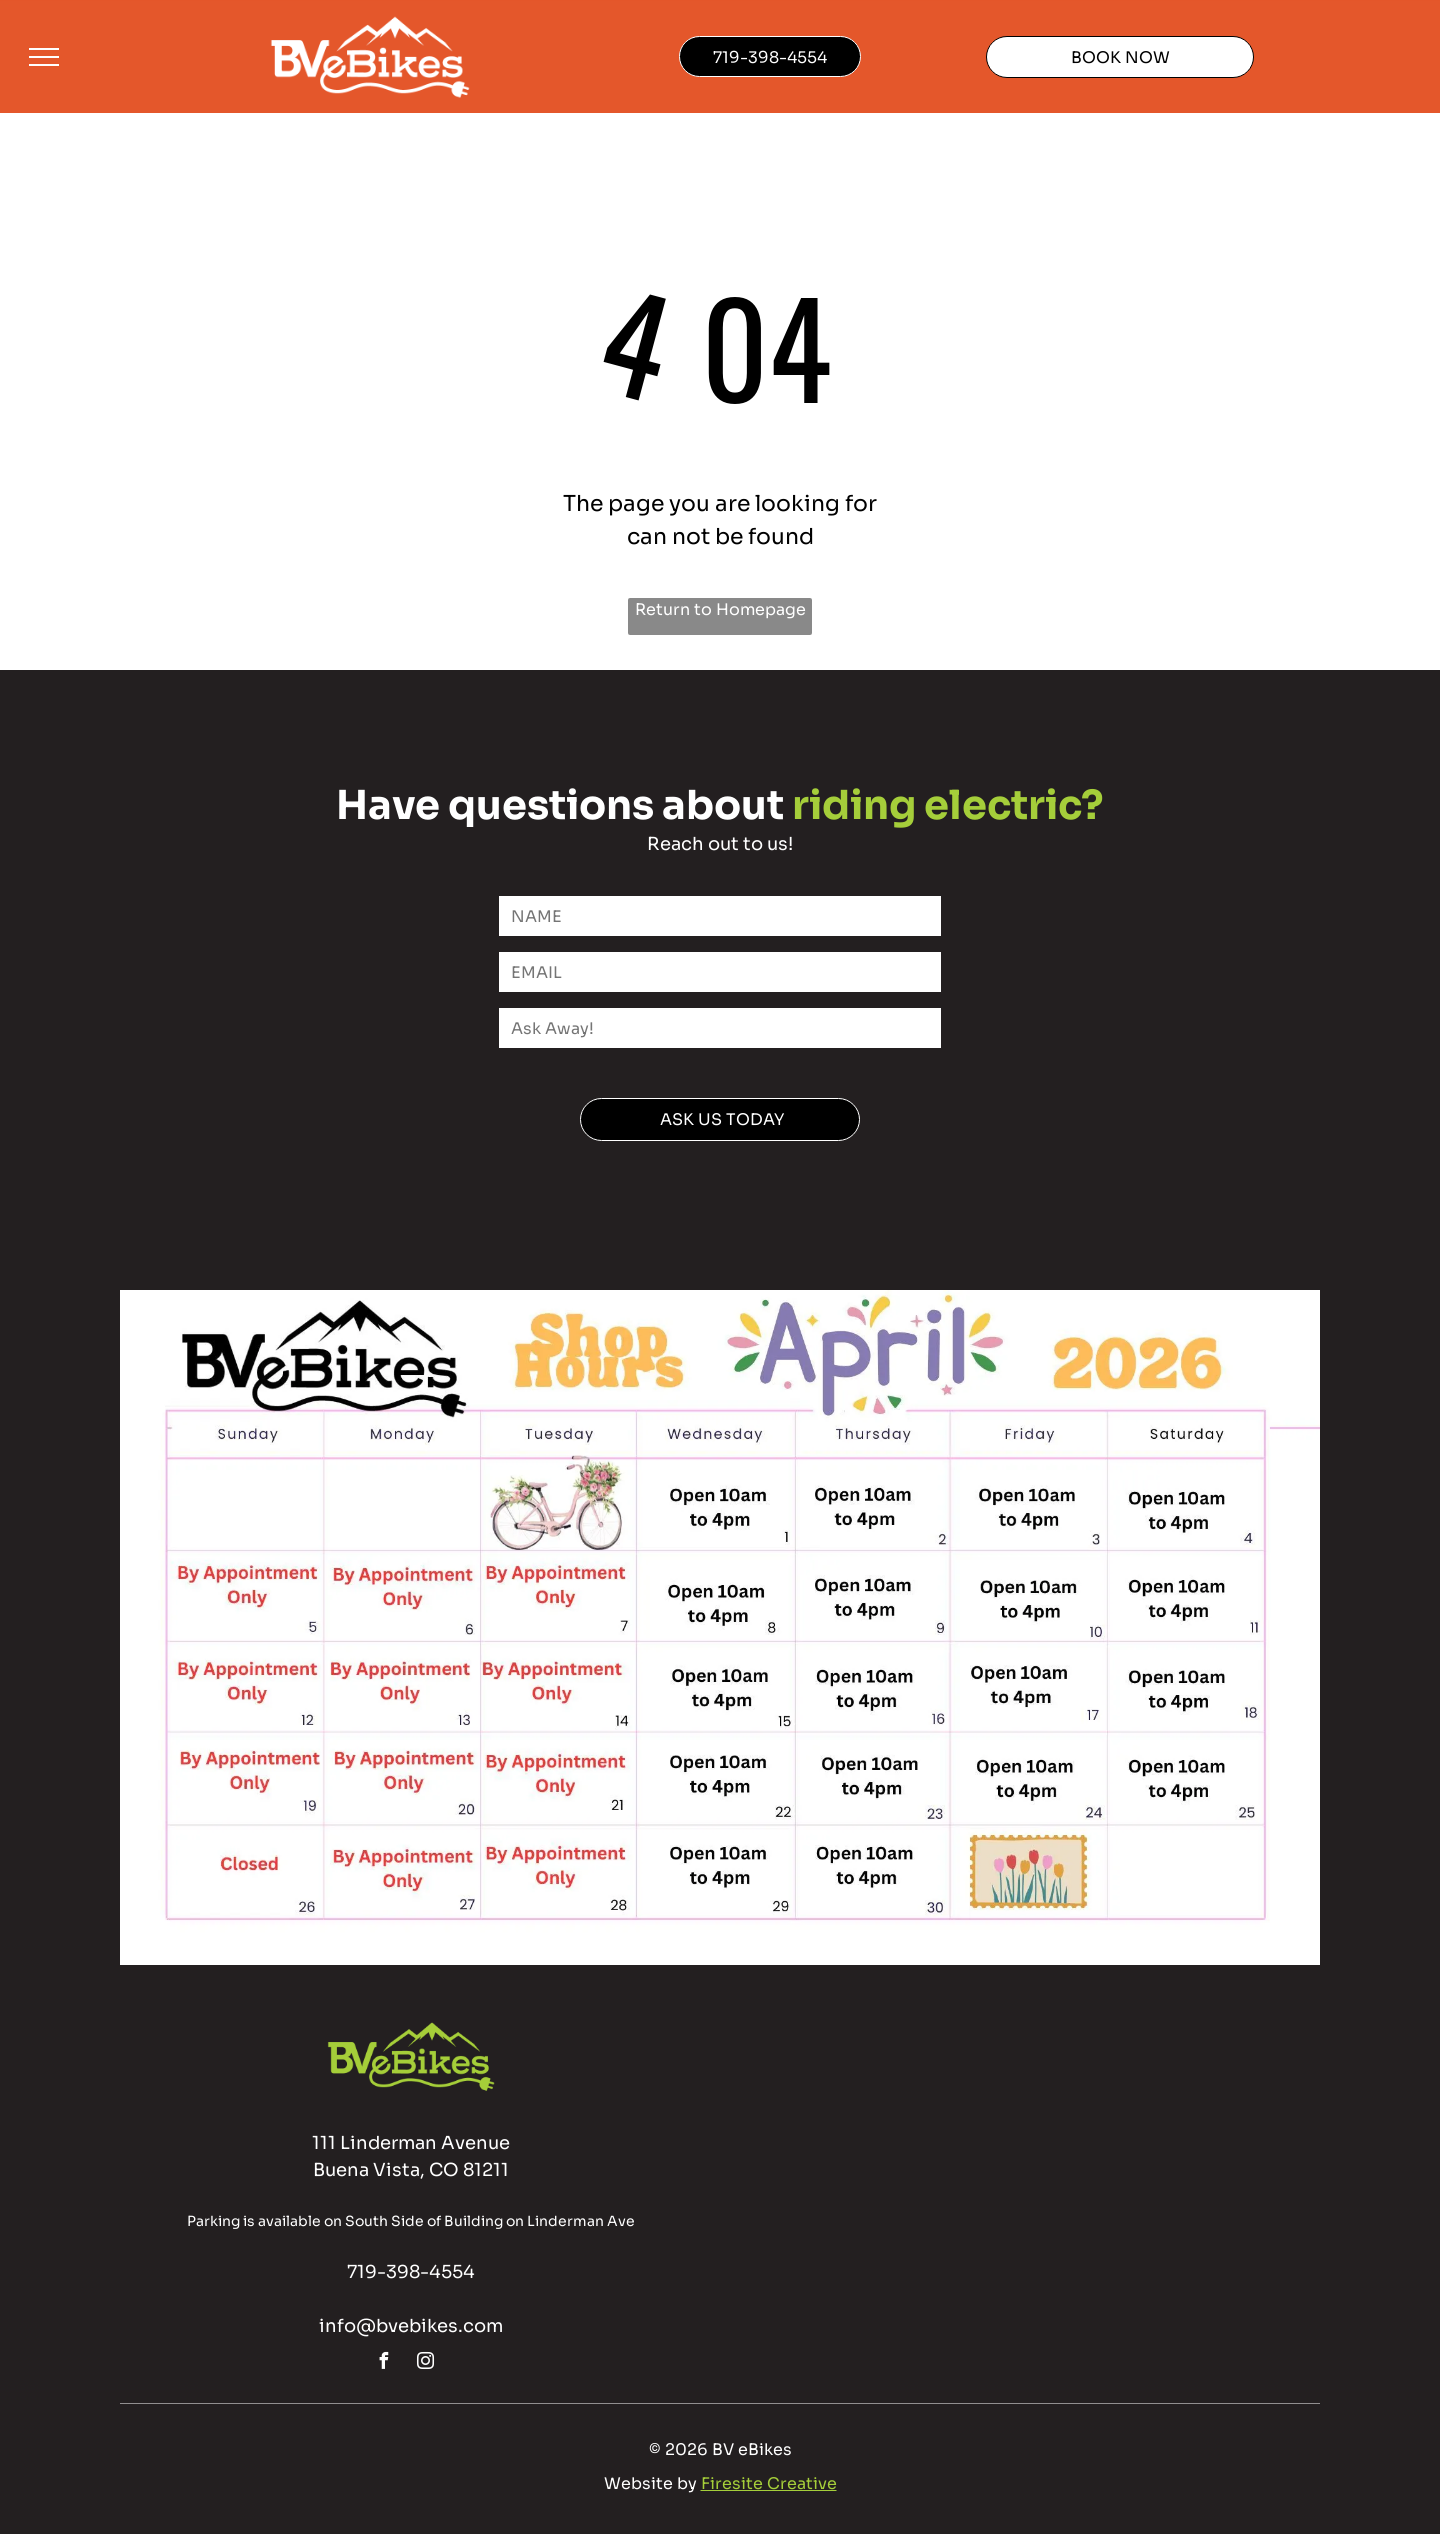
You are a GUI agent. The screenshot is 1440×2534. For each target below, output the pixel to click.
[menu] (44, 57)
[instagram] (426, 2363)
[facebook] (384, 2363)
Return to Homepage (720, 609)
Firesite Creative (769, 2483)
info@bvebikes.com (411, 2326)
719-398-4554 (411, 2272)
